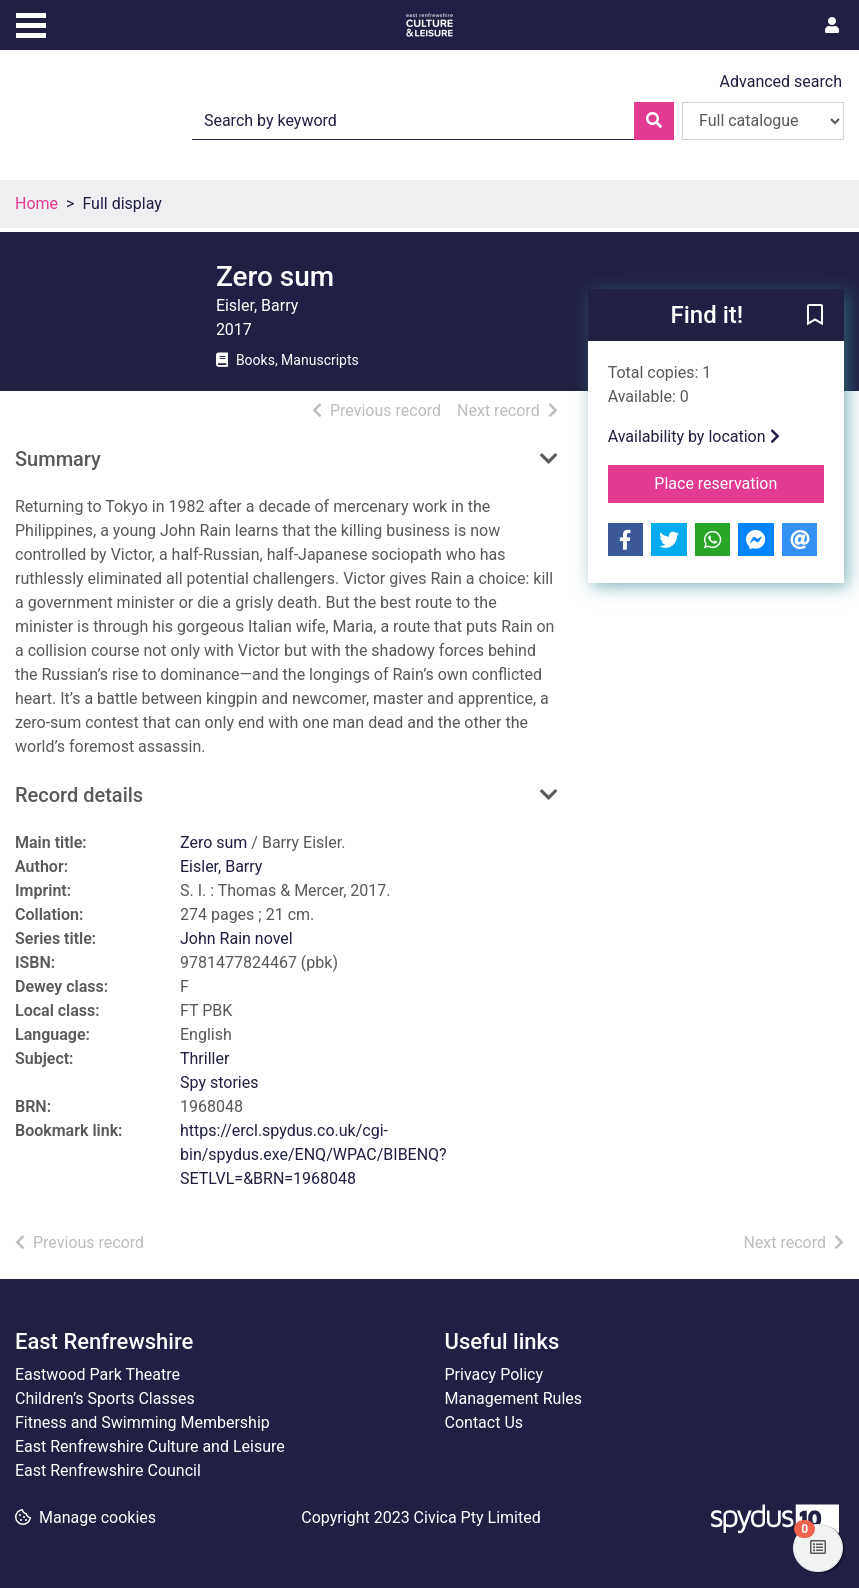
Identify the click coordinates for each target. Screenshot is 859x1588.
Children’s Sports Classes (105, 1398)
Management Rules (514, 1398)
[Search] (654, 121)
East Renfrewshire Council (108, 1470)
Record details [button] (79, 795)
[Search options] (763, 121)
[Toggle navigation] (31, 23)
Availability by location (694, 436)
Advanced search (781, 81)
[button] (815, 316)
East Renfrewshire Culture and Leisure (150, 1446)
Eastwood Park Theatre (97, 1374)
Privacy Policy (494, 1374)
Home (36, 203)
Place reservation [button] (739, 482)
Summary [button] (58, 459)
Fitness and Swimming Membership (142, 1422)
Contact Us (484, 1422)
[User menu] (832, 26)
